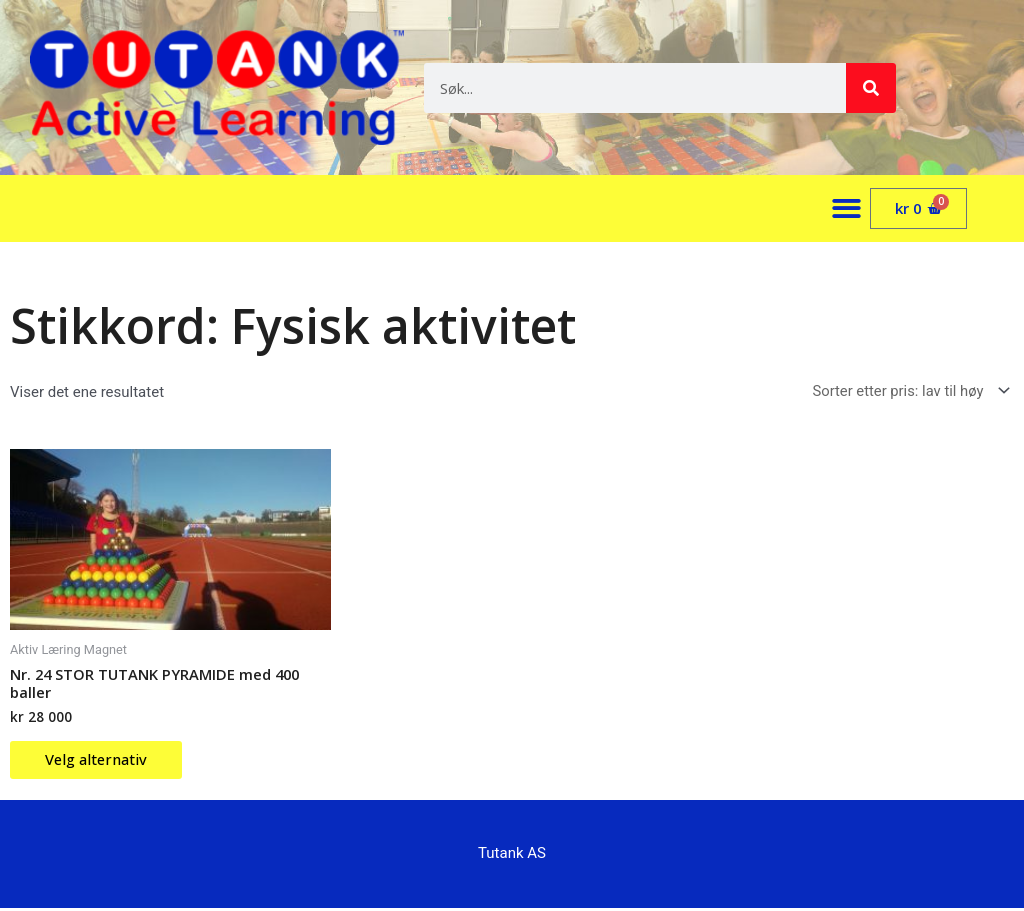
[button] (847, 208)
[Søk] (871, 88)
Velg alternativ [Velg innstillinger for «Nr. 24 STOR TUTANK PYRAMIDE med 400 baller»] (102, 761)
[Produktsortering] (906, 391)
